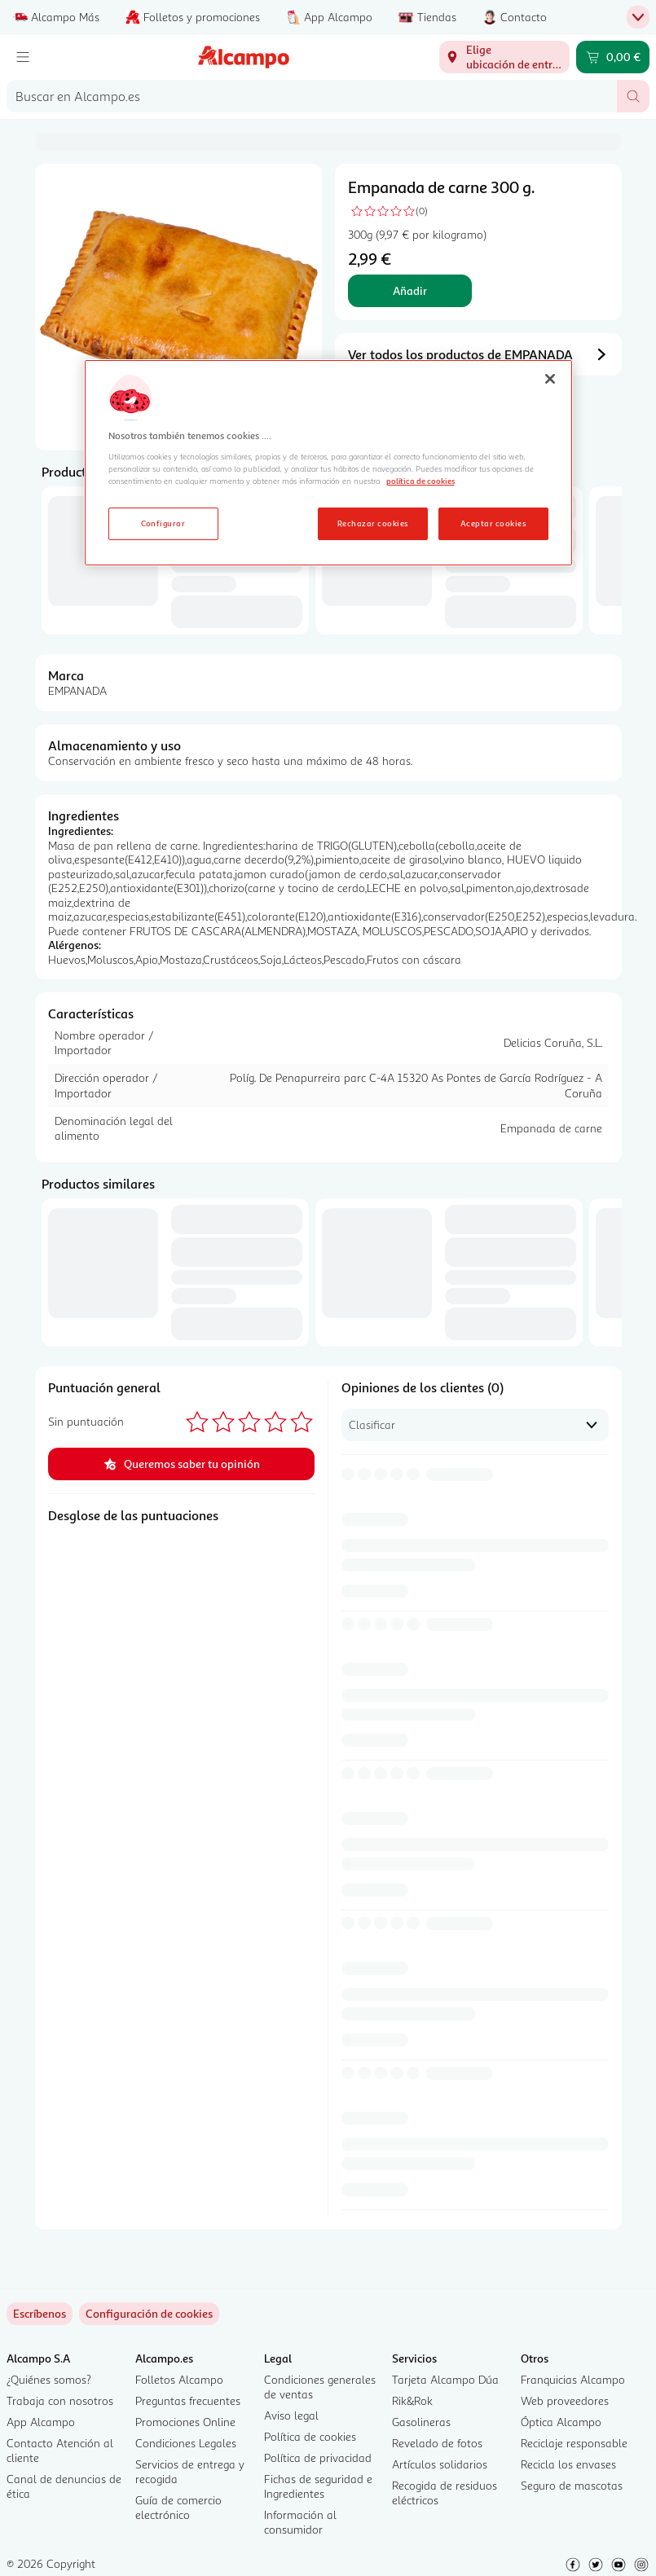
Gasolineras (421, 2422)
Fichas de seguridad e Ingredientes (318, 2486)
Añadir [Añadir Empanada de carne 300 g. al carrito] (410, 290)
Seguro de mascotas (572, 2485)
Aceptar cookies (493, 523)
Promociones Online (185, 2422)
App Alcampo (41, 2422)
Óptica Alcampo (561, 2422)
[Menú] (23, 57)
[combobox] (312, 96)
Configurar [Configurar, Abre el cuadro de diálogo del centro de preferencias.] (163, 523)
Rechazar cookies (372, 523)
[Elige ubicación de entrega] (504, 57)
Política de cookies (310, 2436)
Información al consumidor (300, 2522)
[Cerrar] (550, 379)
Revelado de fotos (437, 2443)
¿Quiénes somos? (49, 2379)
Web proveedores (565, 2400)
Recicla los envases (568, 2464)
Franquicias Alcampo (573, 2379)
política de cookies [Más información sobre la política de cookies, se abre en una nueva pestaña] (420, 481)
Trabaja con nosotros (60, 2400)
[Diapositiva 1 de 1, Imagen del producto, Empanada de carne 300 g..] (178, 307)
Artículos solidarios (439, 2464)
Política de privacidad (318, 2457)
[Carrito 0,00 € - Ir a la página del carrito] (612, 57)
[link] (149, 2313)
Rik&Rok (412, 2400)
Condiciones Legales (185, 2443)
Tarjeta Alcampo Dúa (445, 2379)
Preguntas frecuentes (187, 2400)
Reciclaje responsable (574, 2443)
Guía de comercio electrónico (178, 2507)
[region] (328, 462)
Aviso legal (291, 2415)
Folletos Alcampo (179, 2379)
